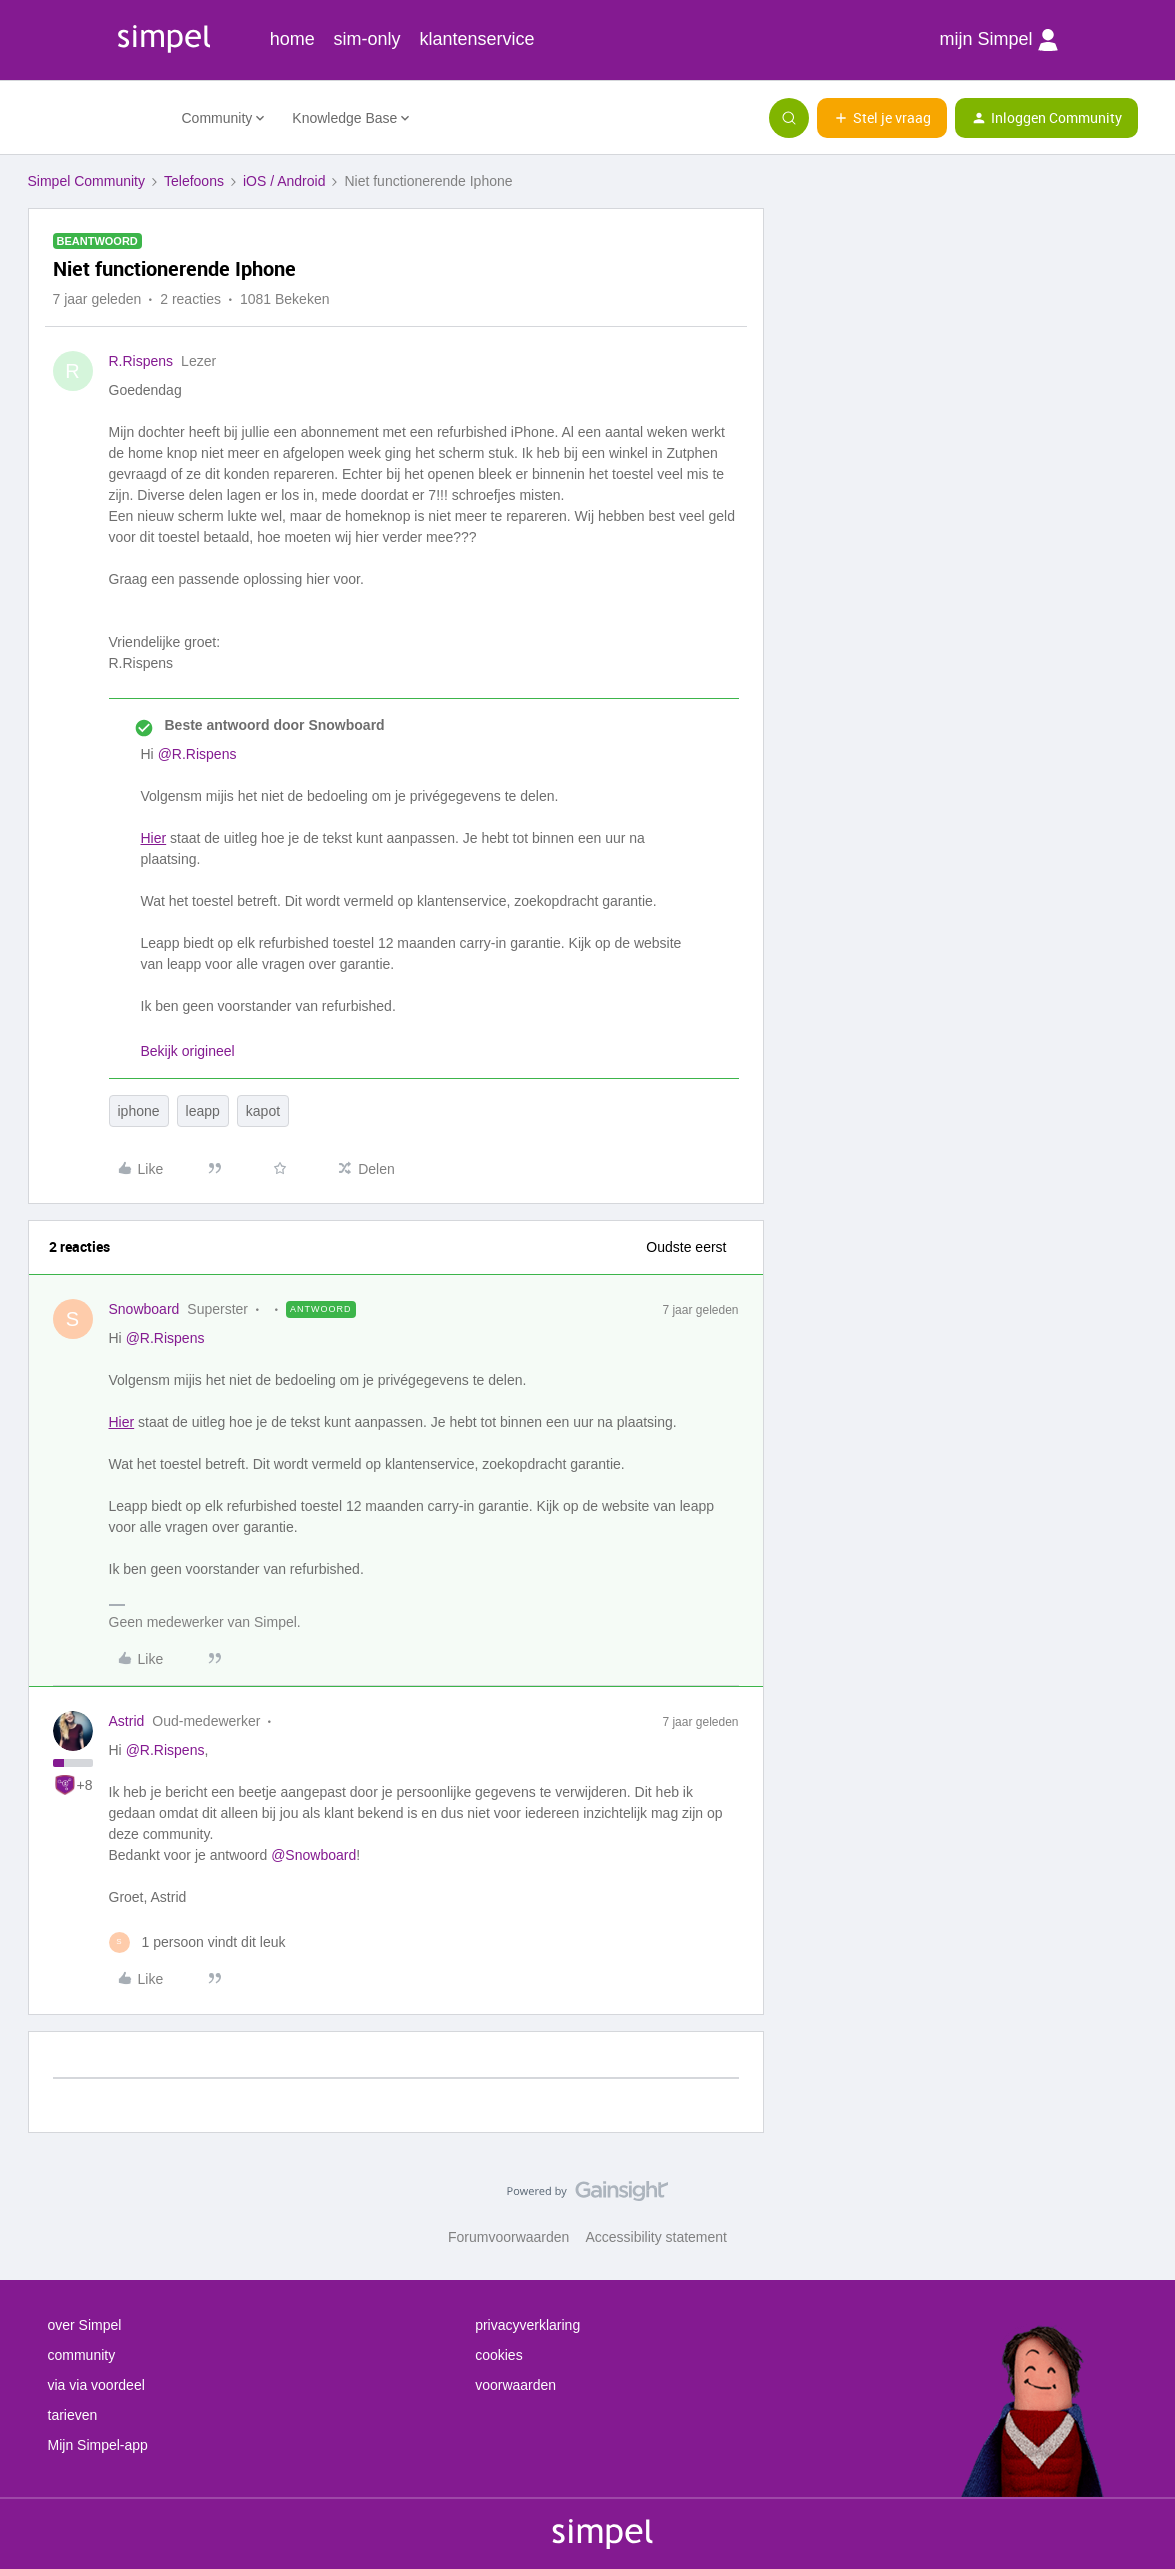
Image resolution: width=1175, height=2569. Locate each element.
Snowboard (144, 1309)
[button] (882, 118)
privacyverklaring (527, 2325)
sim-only (367, 39)
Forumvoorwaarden (508, 2237)
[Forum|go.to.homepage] (93, 118)
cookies (498, 2355)
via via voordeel (96, 2385)
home (292, 39)
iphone (139, 1111)
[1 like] (197, 1942)
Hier (154, 838)
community (82, 2355)
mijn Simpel (998, 40)
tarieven (73, 2415)
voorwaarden (515, 2385)
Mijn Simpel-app (98, 2445)
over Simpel (85, 2325)
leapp (203, 1111)
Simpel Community (86, 181)
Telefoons (194, 181)
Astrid (127, 1721)
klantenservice (477, 39)
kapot (263, 1111)
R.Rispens (141, 361)
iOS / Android (284, 181)
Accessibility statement (656, 2237)
